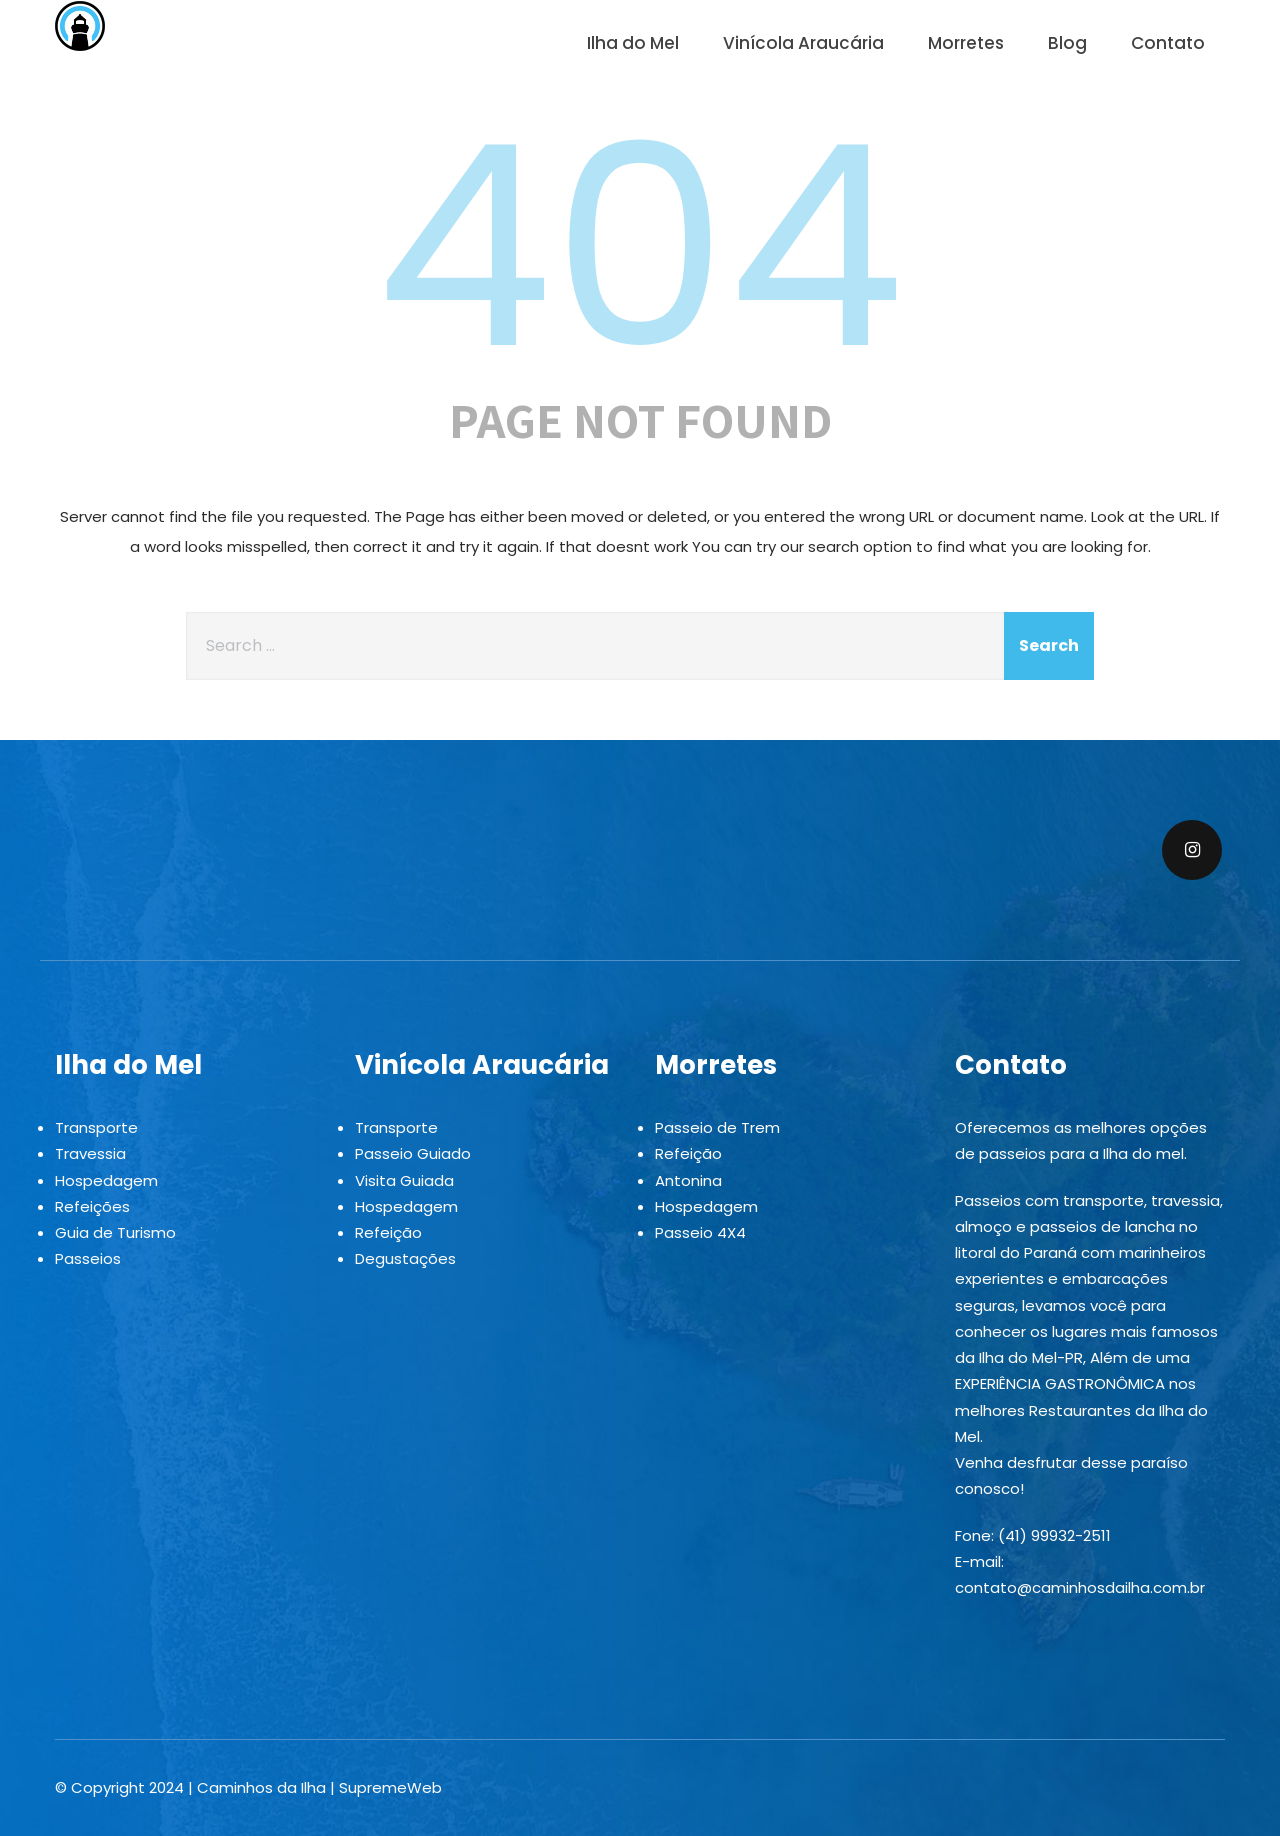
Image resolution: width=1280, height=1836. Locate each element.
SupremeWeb (390, 1787)
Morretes (966, 43)
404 (640, 247)
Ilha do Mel (633, 43)
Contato (1168, 43)
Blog (1067, 43)
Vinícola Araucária (803, 43)
